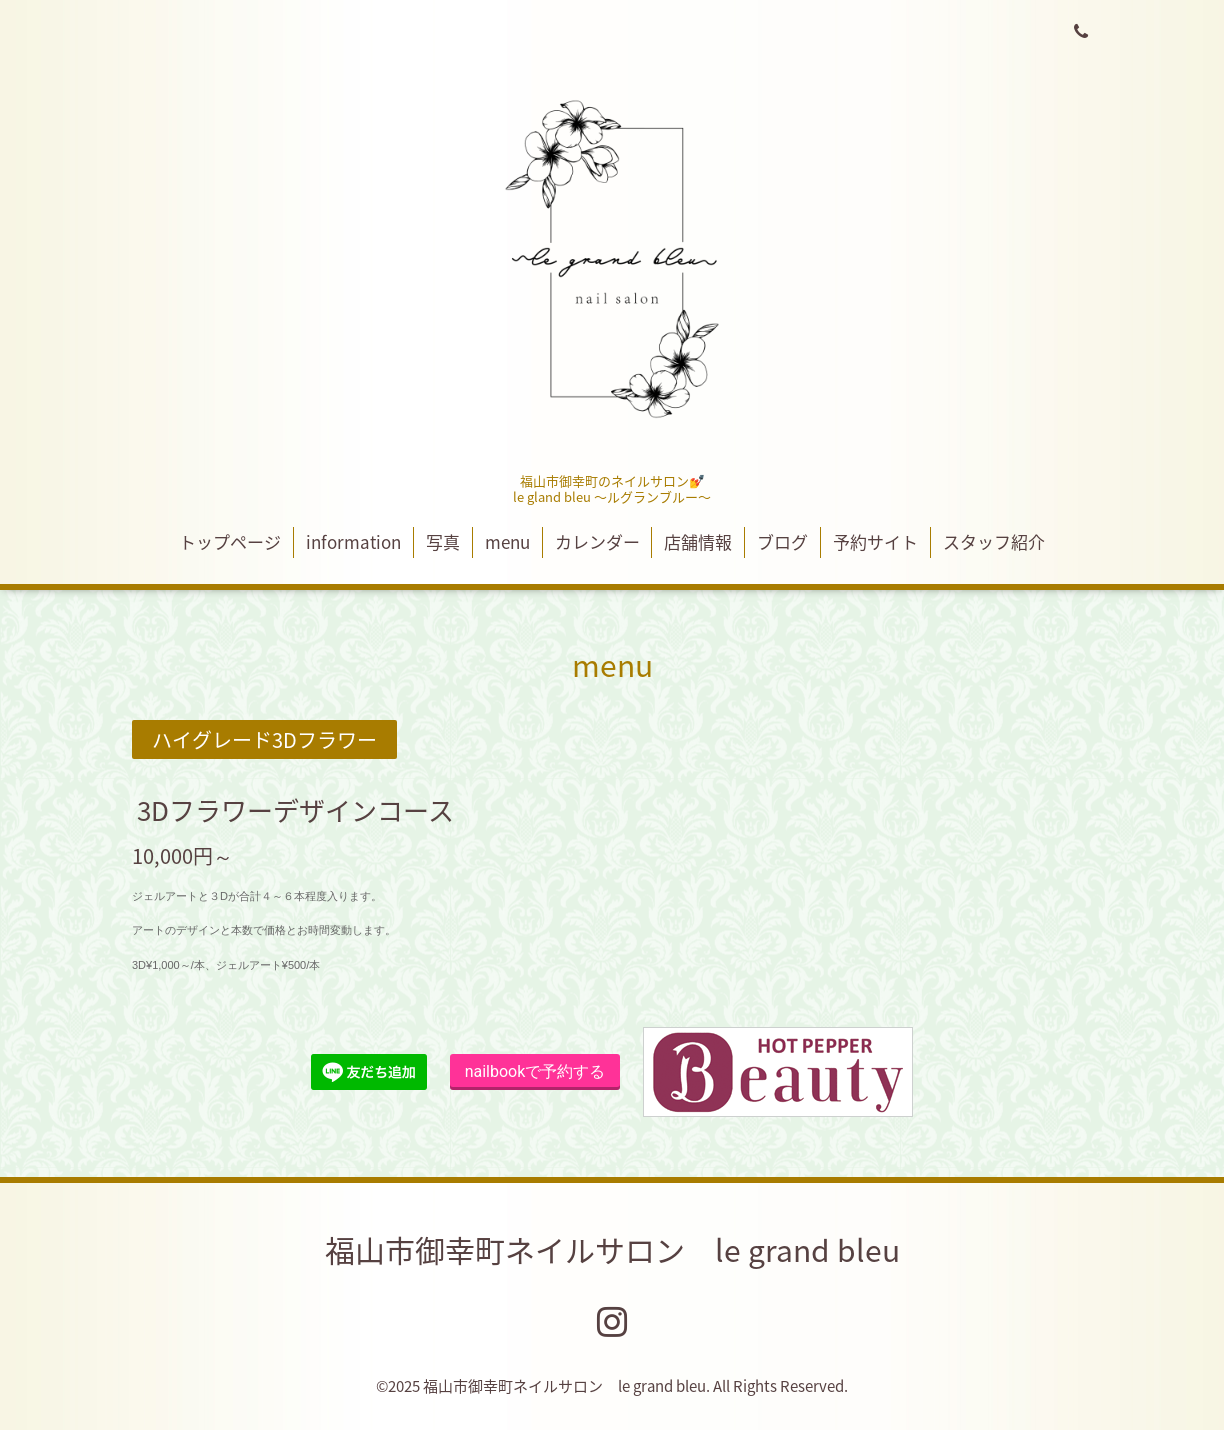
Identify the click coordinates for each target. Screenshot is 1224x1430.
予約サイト (875, 541)
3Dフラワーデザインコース (295, 809)
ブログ (782, 541)
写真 (443, 541)
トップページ (230, 541)
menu (507, 541)
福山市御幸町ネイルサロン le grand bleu (612, 1249)
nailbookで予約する (535, 1071)
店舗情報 (698, 541)
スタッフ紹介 (994, 541)
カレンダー (597, 541)
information (353, 541)
